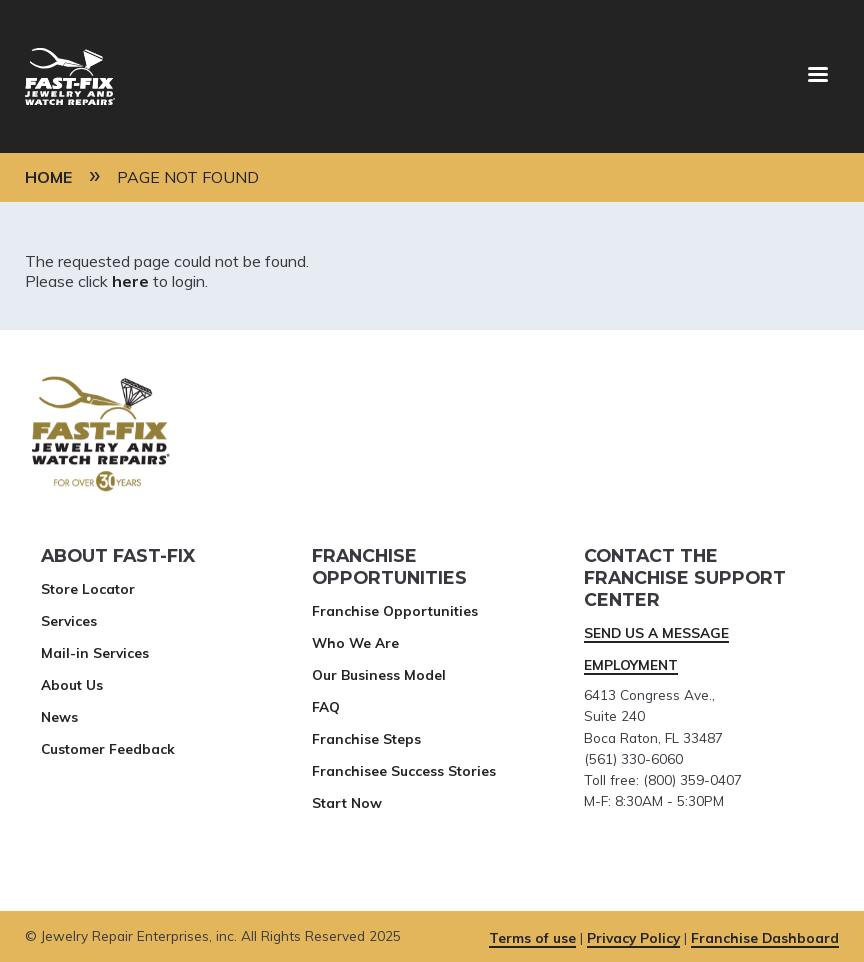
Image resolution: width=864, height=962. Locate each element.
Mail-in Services (95, 652)
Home (48, 177)
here (130, 281)
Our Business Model (379, 674)
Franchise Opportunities (395, 610)
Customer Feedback (108, 748)
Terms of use (532, 937)
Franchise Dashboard (765, 937)
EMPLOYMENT (631, 664)
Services (69, 620)
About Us (72, 684)
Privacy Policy (633, 937)
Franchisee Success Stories (404, 770)
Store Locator (88, 588)
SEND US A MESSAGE (656, 632)
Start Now (347, 802)
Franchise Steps (366, 738)
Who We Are (355, 642)
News (59, 716)
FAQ (326, 706)
